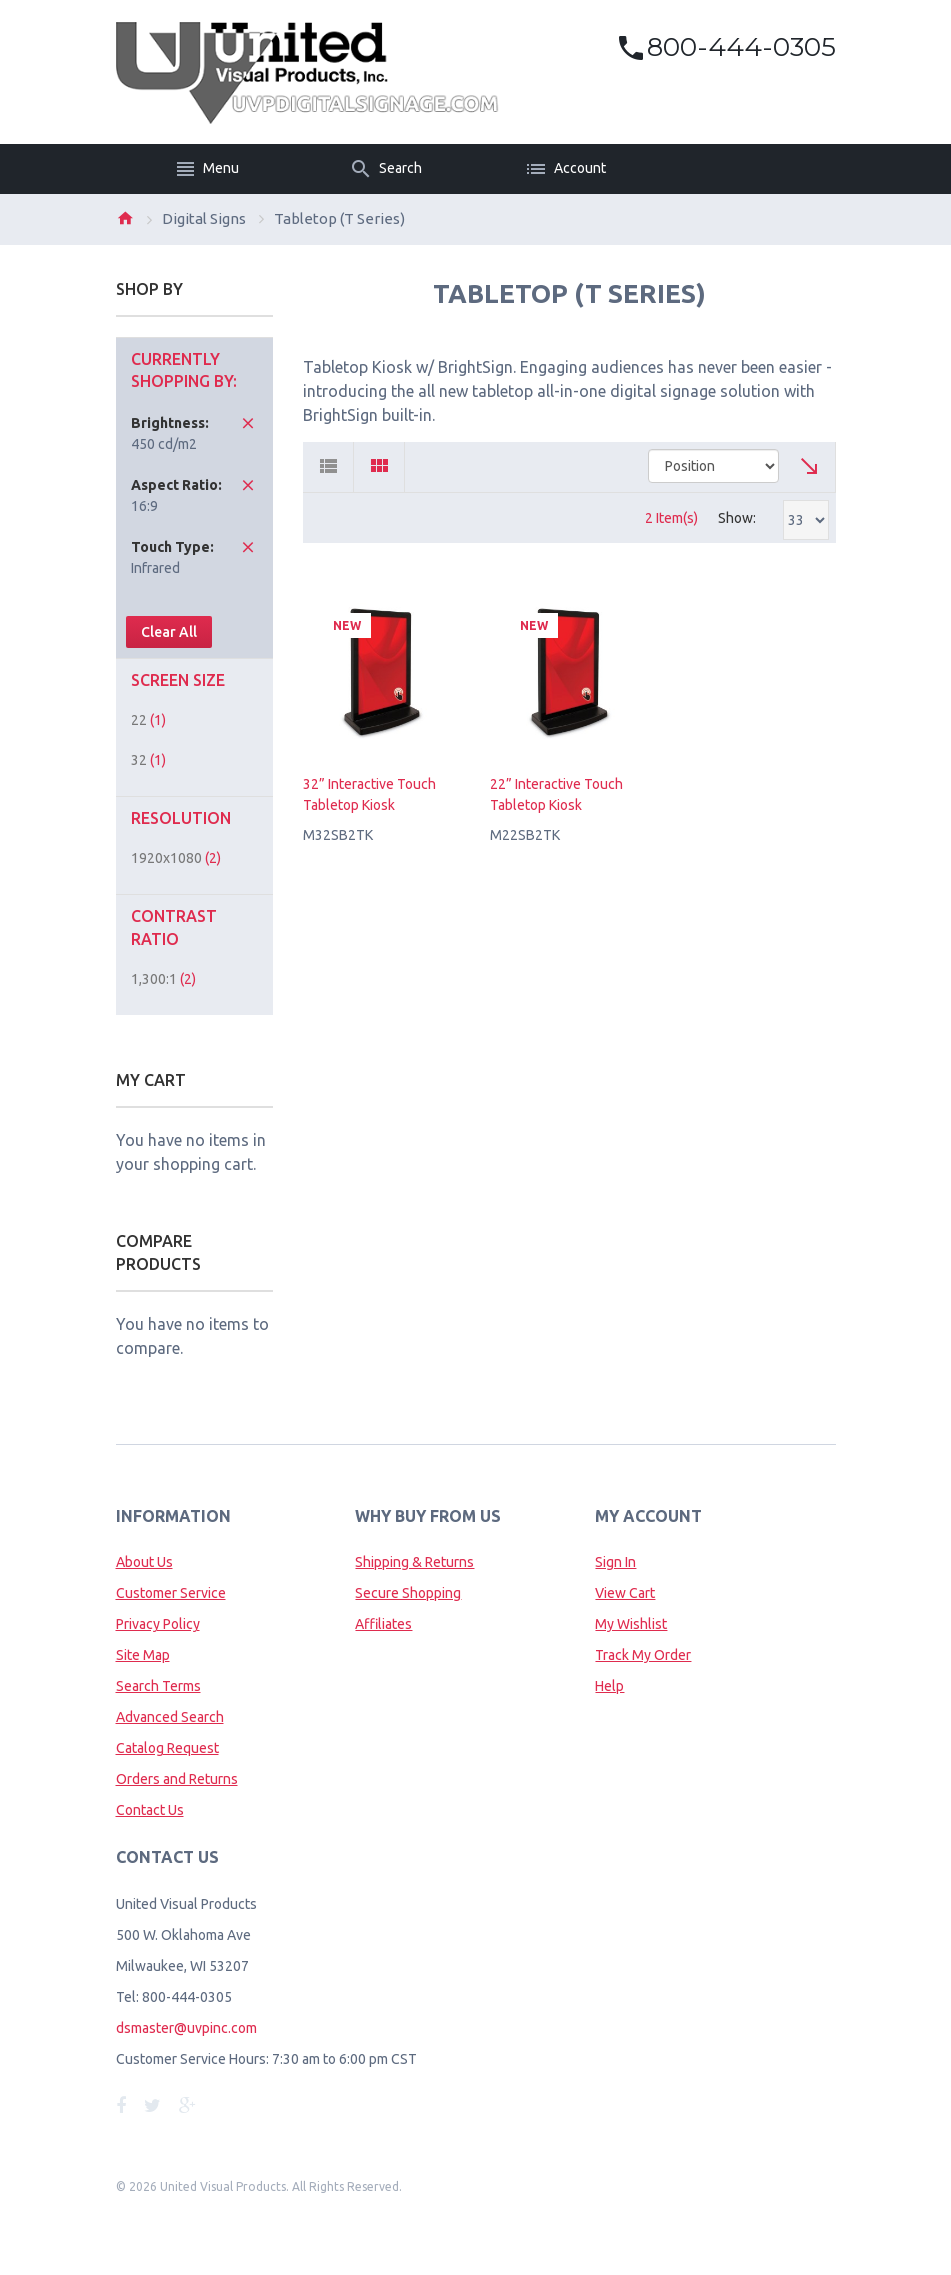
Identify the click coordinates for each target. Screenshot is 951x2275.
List (328, 467)
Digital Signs (204, 218)
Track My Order (643, 1655)
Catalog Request (167, 1748)
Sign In (615, 1562)
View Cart (625, 1593)
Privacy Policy (158, 1624)
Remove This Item (248, 423)
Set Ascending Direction (811, 467)
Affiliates (383, 1624)
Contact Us (150, 1810)
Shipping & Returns (414, 1562)
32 (148, 760)
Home (125, 218)
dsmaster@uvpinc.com (186, 2028)
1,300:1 (163, 979)
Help (609, 1686)
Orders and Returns (177, 1779)
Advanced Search (170, 1717)
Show (735, 518)
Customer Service (171, 1593)
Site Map (143, 1655)
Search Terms (158, 1686)
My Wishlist (631, 1624)
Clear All (169, 632)
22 (148, 720)
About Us (144, 1562)
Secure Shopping (408, 1593)
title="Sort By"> (713, 466)
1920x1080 (176, 858)
